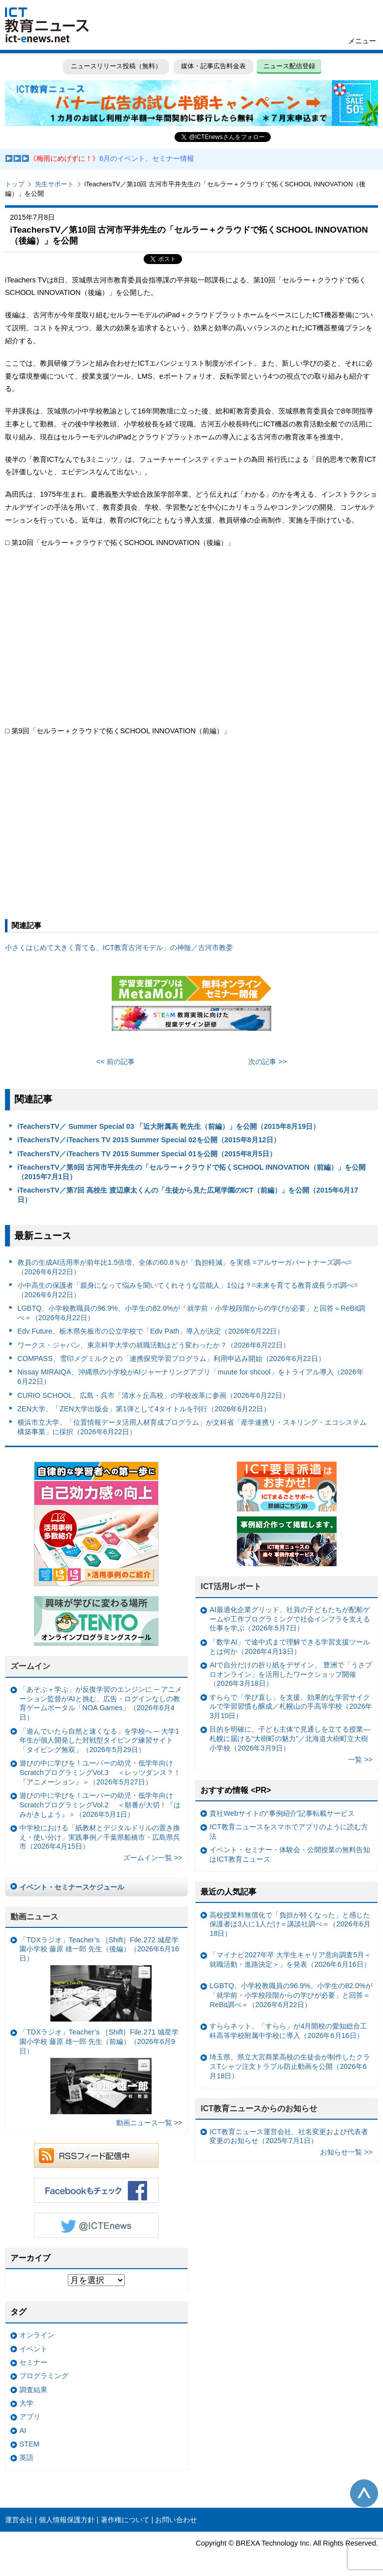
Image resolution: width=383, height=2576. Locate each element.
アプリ (29, 2417)
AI (22, 2431)
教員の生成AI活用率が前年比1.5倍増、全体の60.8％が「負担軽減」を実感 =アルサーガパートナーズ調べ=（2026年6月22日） (184, 1267)
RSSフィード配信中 (96, 2155)
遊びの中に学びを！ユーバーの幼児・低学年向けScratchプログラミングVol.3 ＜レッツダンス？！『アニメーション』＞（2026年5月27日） (100, 1772)
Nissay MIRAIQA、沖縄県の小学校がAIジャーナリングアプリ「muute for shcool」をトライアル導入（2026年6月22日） (190, 1376)
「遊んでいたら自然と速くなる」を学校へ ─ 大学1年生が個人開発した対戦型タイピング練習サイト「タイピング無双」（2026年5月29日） (99, 1740)
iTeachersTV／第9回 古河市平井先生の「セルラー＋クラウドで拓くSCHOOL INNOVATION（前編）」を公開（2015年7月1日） (191, 1172)
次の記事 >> (267, 1062)
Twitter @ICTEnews (96, 2225)
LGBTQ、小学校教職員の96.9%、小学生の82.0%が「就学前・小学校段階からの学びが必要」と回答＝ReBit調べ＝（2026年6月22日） (191, 1313)
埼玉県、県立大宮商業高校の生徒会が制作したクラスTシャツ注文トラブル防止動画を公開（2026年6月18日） (289, 2066)
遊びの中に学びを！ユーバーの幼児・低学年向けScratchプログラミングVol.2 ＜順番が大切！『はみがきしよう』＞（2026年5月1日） (100, 1804)
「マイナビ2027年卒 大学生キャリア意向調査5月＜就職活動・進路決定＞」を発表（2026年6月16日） (290, 1959)
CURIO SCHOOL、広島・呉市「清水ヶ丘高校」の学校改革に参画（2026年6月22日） (153, 1395)
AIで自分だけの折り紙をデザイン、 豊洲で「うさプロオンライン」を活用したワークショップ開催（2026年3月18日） (290, 1674)
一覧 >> (360, 1759)
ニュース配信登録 (289, 66)
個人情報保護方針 (67, 2520)
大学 (26, 2403)
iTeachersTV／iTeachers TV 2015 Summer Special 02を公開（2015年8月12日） (148, 1140)
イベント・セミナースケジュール (71, 1887)
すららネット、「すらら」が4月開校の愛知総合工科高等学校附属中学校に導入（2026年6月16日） (288, 2030)
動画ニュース (34, 1916)
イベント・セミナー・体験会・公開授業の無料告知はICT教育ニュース (289, 1854)
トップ (14, 184)
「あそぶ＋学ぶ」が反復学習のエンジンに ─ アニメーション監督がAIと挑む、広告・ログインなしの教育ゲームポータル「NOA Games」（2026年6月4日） (100, 1703)
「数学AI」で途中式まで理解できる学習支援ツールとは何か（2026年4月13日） (289, 1646)
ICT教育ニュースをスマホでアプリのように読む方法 (288, 1831)
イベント (33, 2349)
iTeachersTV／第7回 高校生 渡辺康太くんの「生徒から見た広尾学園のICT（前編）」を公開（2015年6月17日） (188, 1195)
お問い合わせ (176, 2520)
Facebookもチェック (96, 2190)
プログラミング (43, 2376)
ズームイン (30, 1666)
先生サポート (54, 184)
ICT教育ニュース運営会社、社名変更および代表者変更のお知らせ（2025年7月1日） (288, 2136)
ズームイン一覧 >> (153, 1858)
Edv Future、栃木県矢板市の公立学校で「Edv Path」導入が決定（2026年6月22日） (150, 1331)
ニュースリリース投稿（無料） (115, 66)
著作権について (125, 2520)
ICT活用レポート (230, 1586)
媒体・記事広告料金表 (213, 66)
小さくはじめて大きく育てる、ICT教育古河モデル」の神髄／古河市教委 (119, 947)
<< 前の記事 (115, 1062)
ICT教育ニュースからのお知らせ (258, 2108)
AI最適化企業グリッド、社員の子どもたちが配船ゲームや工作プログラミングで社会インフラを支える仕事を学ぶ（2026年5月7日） (289, 1619)
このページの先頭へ (364, 2493)
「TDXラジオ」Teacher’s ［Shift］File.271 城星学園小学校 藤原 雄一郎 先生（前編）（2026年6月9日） (99, 2071)
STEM (29, 2444)
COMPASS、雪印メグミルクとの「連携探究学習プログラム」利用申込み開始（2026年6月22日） (171, 1358)
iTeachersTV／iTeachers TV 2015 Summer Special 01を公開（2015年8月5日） (146, 1154)
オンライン (36, 2335)
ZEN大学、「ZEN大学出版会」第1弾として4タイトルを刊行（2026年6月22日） (144, 1409)
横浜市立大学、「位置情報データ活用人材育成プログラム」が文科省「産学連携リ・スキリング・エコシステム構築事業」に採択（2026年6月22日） (192, 1427)
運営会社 (19, 2520)
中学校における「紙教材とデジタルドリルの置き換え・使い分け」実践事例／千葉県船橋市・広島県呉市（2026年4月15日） (99, 1837)
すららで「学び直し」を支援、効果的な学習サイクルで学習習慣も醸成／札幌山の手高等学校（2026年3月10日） (290, 1706)
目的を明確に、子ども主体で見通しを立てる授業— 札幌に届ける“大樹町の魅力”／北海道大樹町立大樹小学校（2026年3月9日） (289, 1738)
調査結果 (33, 2390)
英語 (26, 2457)
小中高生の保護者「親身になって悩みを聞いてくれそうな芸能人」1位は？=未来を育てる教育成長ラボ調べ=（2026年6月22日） (187, 1290)
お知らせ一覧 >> (346, 2152)
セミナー (33, 2362)
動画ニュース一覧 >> (149, 2123)
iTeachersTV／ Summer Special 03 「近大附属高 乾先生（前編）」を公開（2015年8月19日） (168, 1126)
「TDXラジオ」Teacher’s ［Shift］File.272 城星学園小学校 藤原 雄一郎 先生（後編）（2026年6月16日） (99, 1979)
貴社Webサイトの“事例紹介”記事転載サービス (282, 1813)
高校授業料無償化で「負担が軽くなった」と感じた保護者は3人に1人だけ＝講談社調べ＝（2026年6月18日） (289, 1924)
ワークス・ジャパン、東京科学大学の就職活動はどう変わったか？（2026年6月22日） (153, 1345)
